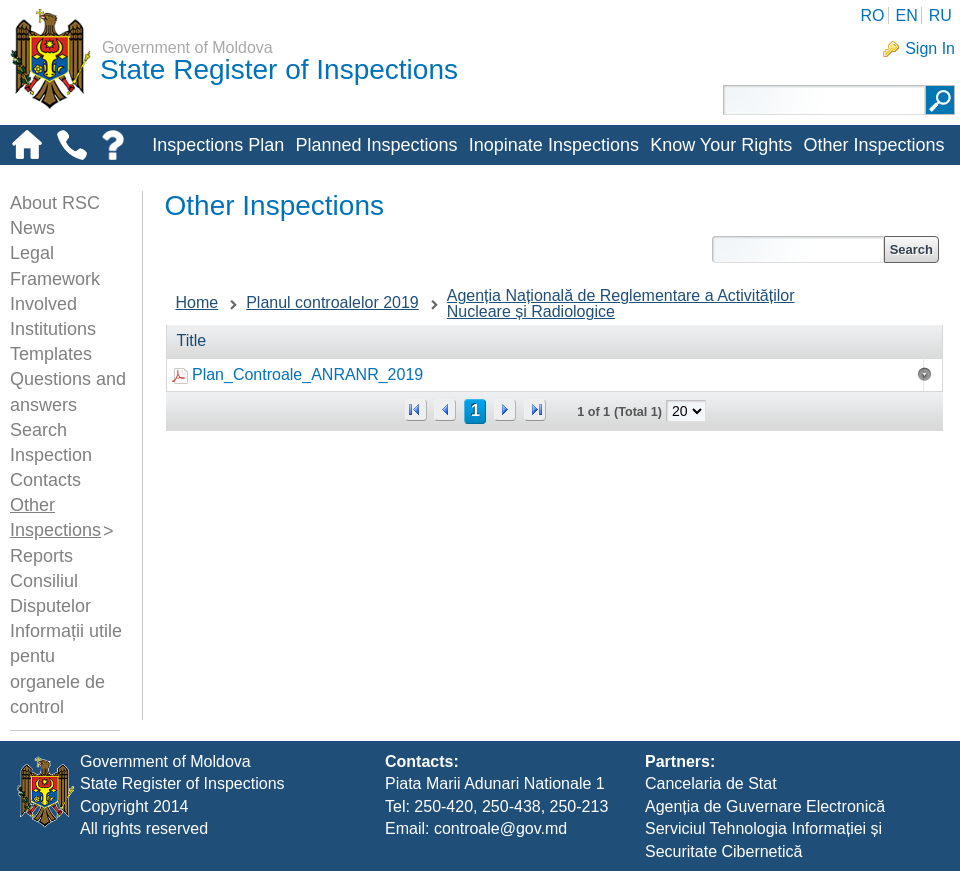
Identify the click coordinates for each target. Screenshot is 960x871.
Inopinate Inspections (554, 145)
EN (906, 15)
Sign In (930, 48)
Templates (51, 354)
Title (192, 340)
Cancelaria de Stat (711, 783)
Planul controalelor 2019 (332, 302)
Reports (41, 556)
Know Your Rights (721, 145)
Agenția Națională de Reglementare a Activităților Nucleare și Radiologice (621, 303)
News (32, 228)
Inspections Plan (218, 145)
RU (940, 15)
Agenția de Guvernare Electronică (765, 806)
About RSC (55, 203)
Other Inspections (873, 145)
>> (535, 410)
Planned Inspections (376, 145)
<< (416, 410)
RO (872, 15)
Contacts (45, 480)
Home (197, 302)
